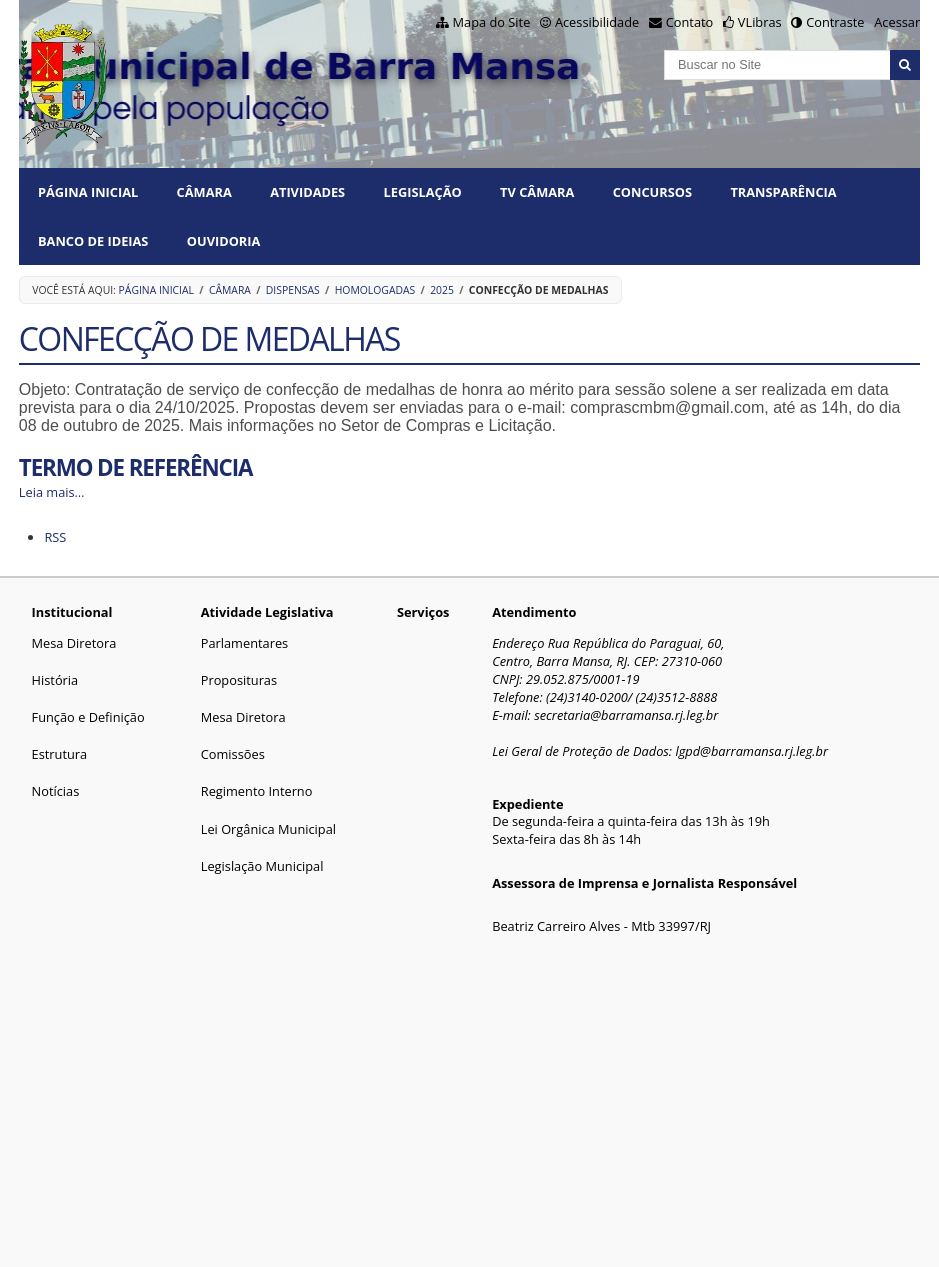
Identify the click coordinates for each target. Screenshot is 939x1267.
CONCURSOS (652, 192)
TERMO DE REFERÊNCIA (136, 467)
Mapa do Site (492, 22)
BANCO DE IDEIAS (93, 241)
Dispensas (293, 290)
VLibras (760, 22)
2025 (442, 290)
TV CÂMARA (537, 192)
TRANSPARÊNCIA (783, 192)
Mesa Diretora (74, 643)
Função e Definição (88, 717)
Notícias (56, 791)
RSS (55, 537)
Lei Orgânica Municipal (268, 829)
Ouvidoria (224, 241)
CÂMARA (204, 192)
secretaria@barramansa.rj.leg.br (626, 715)
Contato (690, 22)
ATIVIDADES (307, 192)
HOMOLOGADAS (375, 290)
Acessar (897, 22)
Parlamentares (244, 643)
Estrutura (60, 754)
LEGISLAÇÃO (423, 192)
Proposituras (239, 680)
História (55, 680)
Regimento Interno (257, 791)
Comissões (233, 754)
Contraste (835, 22)
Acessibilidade (597, 22)
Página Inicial (88, 192)
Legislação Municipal (262, 866)
